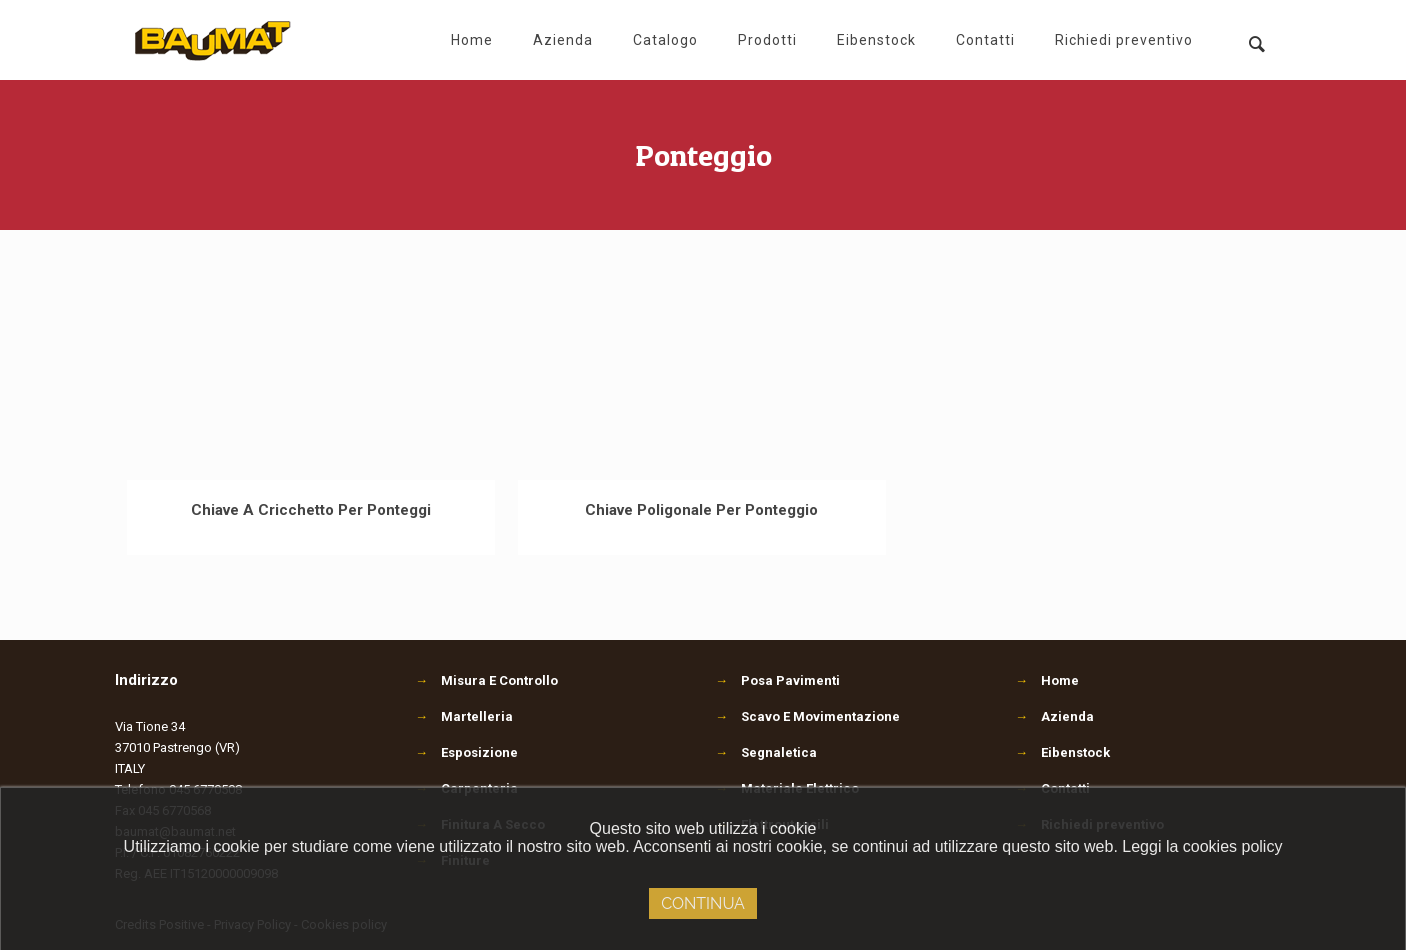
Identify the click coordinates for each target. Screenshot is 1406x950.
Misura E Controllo (486, 680)
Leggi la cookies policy (1202, 846)
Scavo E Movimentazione (807, 716)
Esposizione (466, 752)
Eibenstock (1075, 752)
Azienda (1067, 716)
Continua (703, 903)
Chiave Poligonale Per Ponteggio (701, 510)
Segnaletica (766, 752)
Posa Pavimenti (777, 680)
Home (1060, 680)
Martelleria (464, 716)
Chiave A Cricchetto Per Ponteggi (311, 510)
